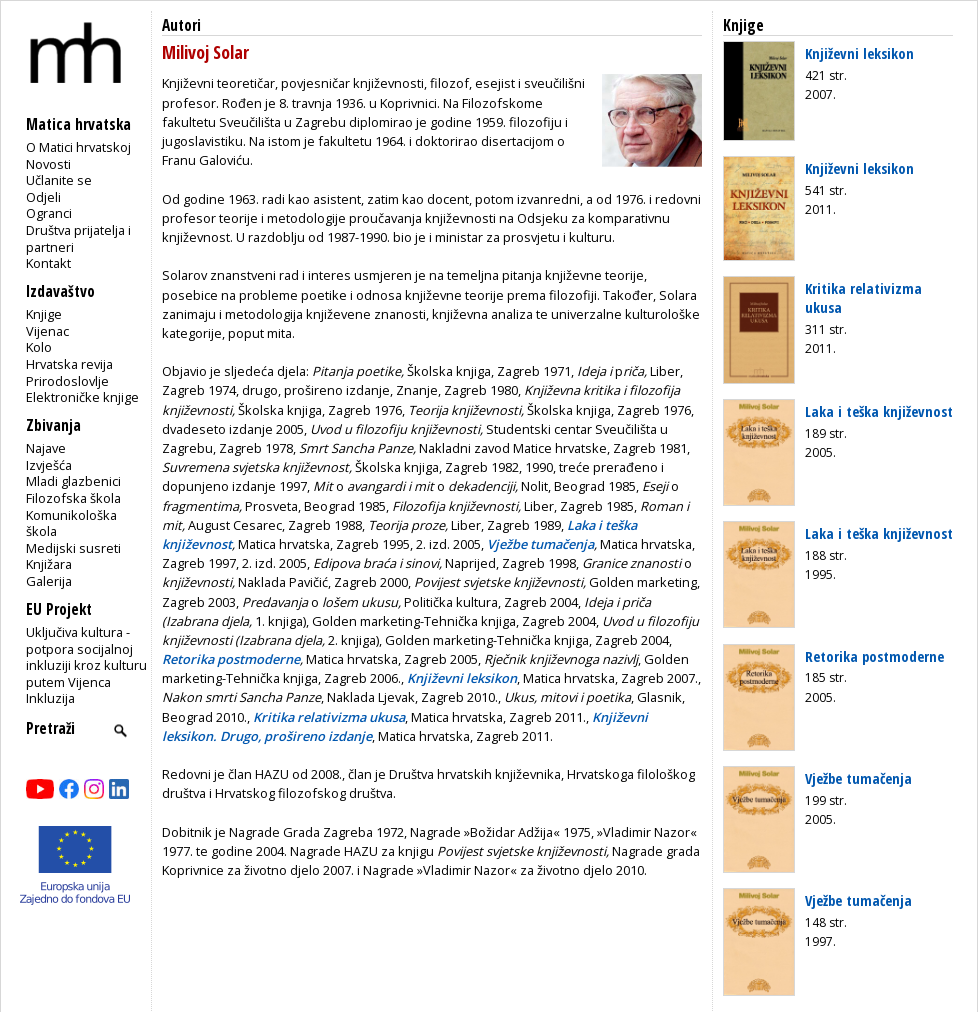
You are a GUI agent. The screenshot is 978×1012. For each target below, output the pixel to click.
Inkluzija (50, 698)
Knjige (44, 314)
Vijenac (47, 331)
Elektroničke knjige (82, 397)
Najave (46, 448)
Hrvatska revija (69, 364)
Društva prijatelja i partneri (78, 238)
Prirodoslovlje (67, 381)
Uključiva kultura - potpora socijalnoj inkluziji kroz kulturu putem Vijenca (86, 657)
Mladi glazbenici (73, 481)
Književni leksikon (859, 53)
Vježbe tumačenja (858, 778)
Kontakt (48, 263)
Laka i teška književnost (879, 411)
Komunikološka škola (71, 523)
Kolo (39, 347)
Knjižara (49, 564)
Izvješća (49, 465)
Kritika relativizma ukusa (863, 297)
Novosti (48, 164)
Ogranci (49, 213)
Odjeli (43, 197)
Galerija (49, 581)
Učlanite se (59, 180)
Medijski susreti (73, 548)
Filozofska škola (73, 498)
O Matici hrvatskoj (78, 147)
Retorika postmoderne (874, 656)
